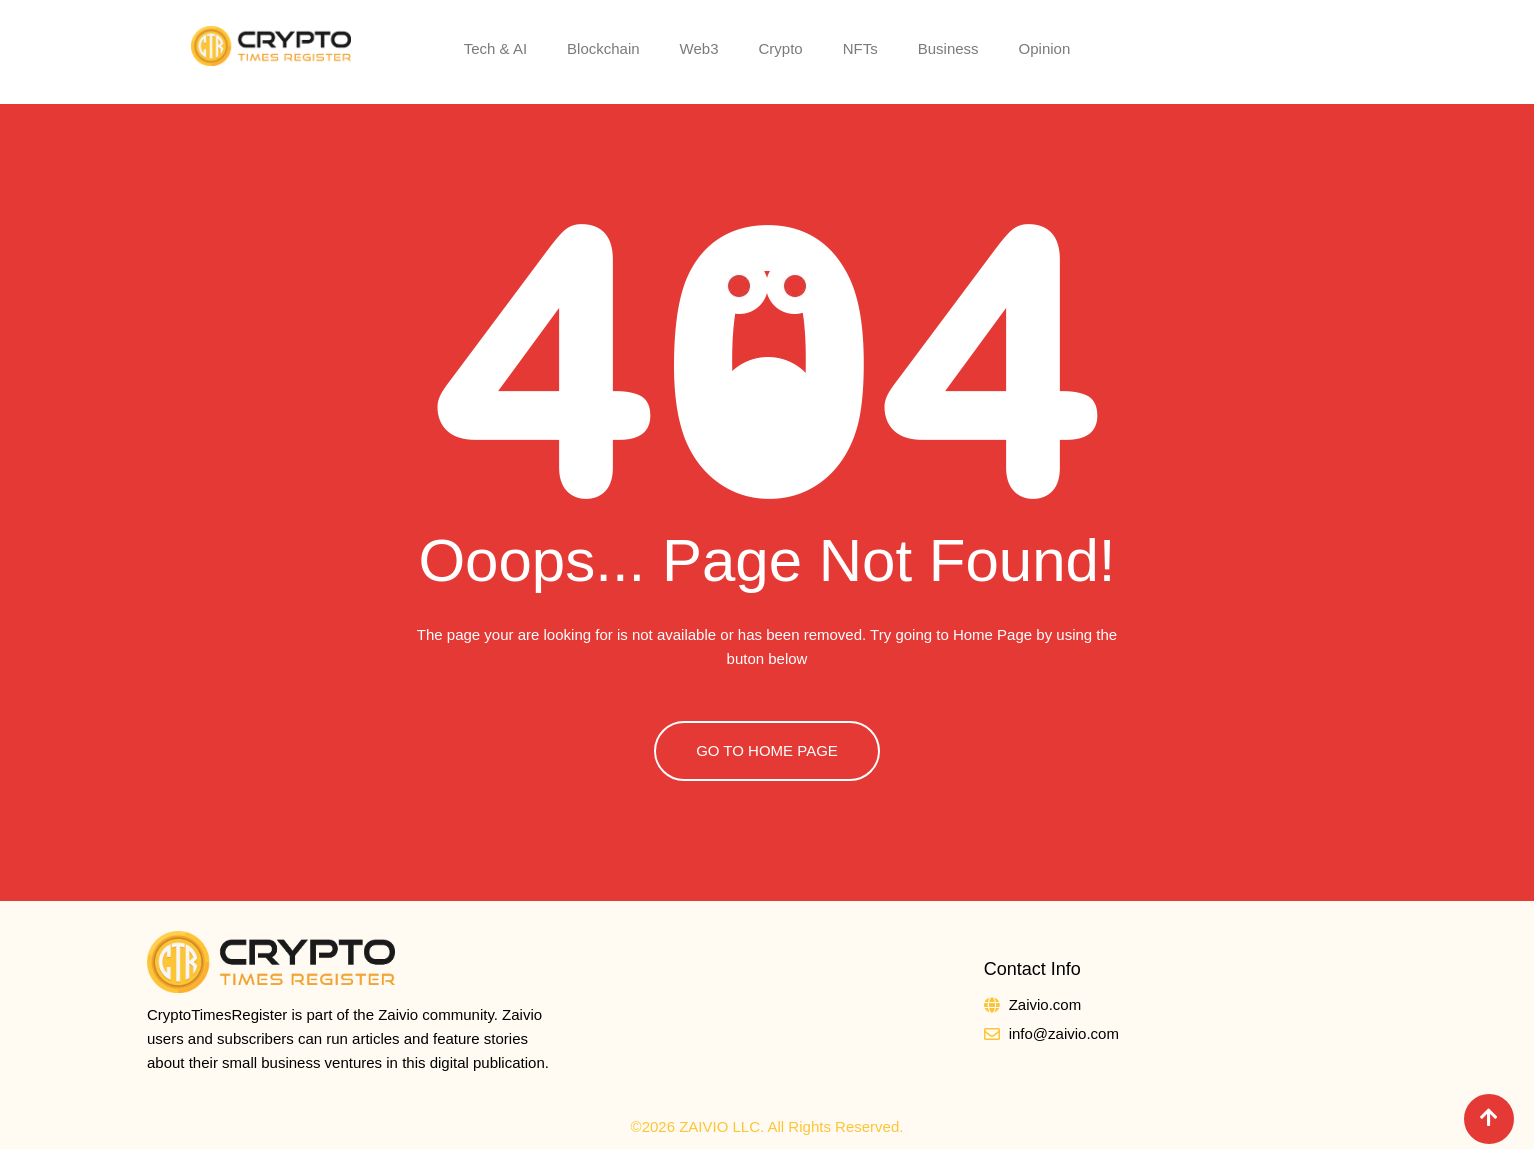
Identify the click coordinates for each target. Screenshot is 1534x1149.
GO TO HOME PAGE (767, 750)
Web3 (699, 48)
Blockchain (603, 48)
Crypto (781, 48)
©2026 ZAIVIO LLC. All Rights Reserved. (767, 1126)
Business (948, 48)
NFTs (860, 48)
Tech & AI (495, 48)
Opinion (1045, 48)
